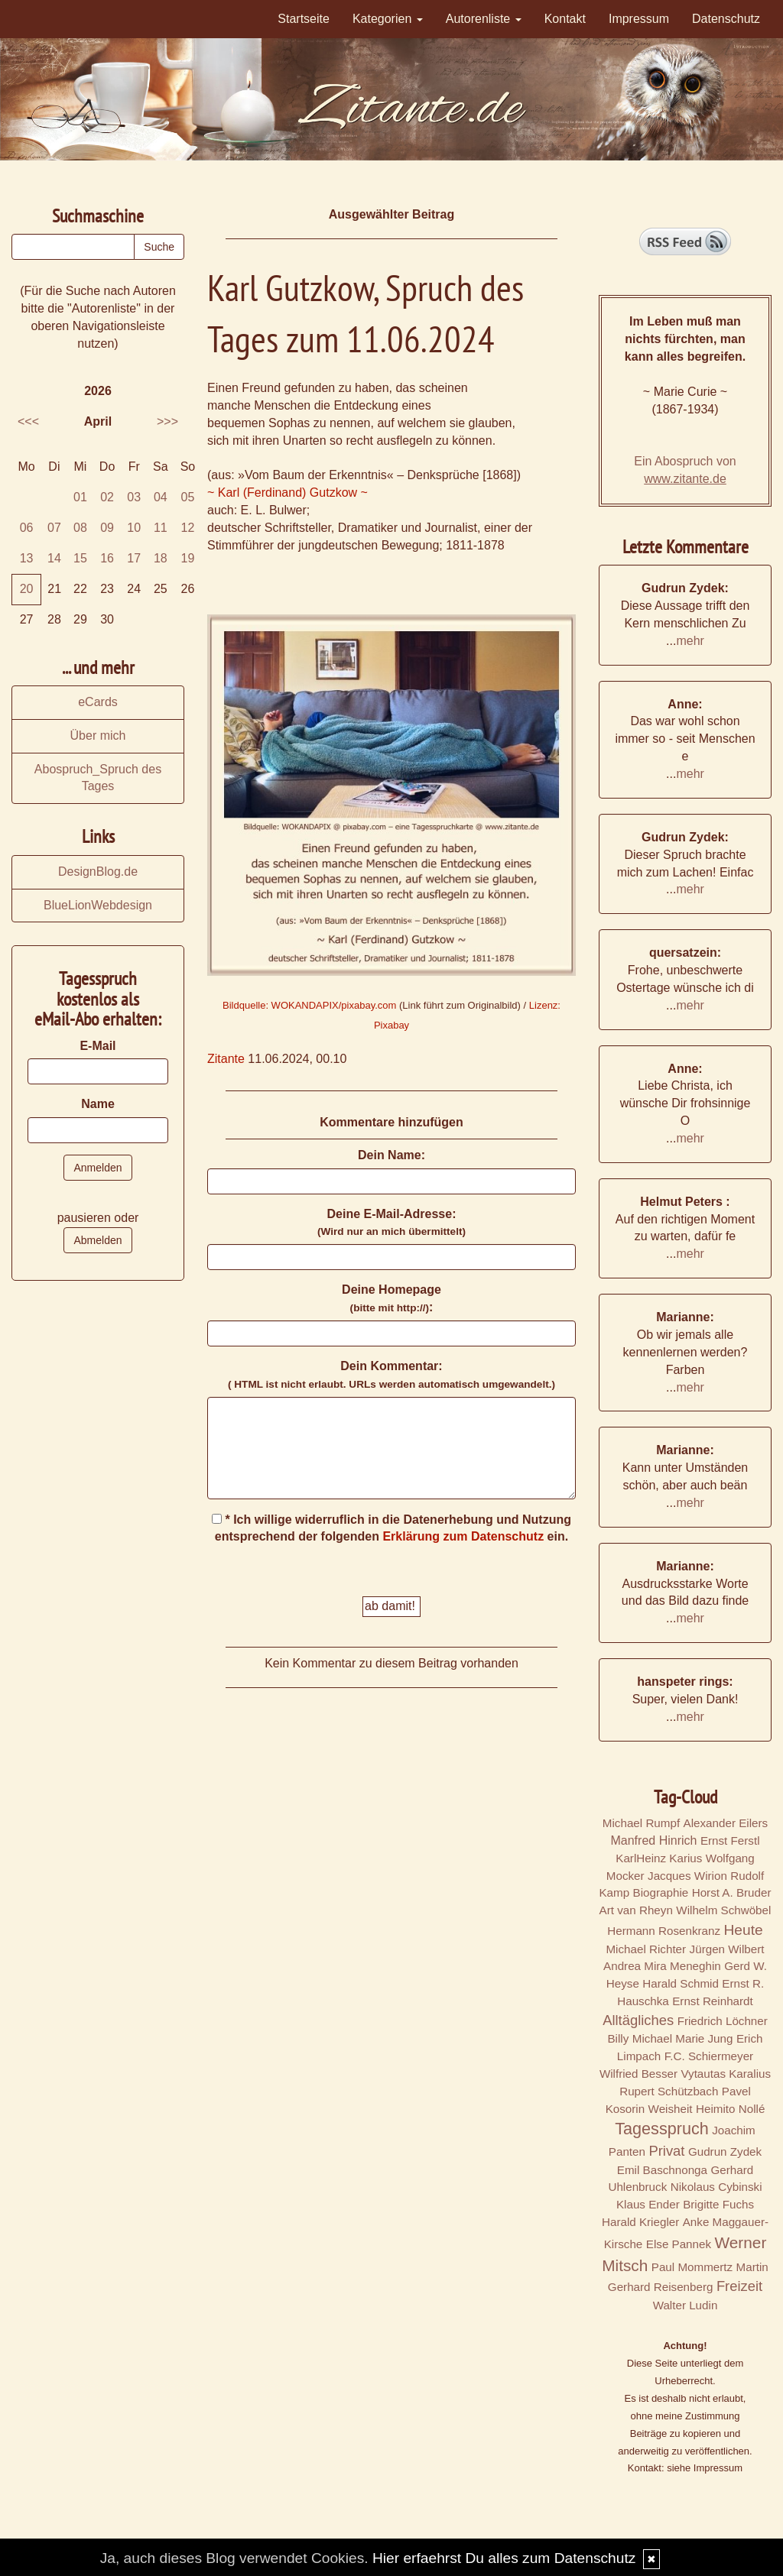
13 (27, 558)
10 (134, 527)
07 (54, 527)
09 (107, 527)
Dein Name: (391, 1155)
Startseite (304, 18)
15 (80, 558)
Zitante (226, 1058)
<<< (28, 421)
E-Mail (97, 1045)
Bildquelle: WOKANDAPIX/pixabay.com (309, 1005)
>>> (167, 421)
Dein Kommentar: (391, 1374)
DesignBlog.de (98, 871)
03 (134, 497)
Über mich (98, 735)
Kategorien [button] (388, 18)
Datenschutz (726, 18)
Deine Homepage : (391, 1298)
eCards (98, 701)
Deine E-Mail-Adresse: (391, 1222)
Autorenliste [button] (483, 18)
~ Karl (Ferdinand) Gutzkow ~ (287, 492)
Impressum (639, 18)
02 (107, 497)
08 (80, 527)
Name (98, 1103)
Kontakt (565, 18)
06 (27, 527)
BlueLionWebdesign (98, 905)
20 (27, 588)
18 (160, 558)
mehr (689, 640)
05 (188, 497)
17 (134, 558)
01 (80, 497)
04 (160, 497)
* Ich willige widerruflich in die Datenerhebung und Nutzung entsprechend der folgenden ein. (391, 1528)
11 (160, 527)
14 (54, 558)
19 (188, 558)
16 (107, 558)
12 (188, 527)
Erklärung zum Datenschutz (463, 1536)
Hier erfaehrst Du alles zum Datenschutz (503, 2558)
